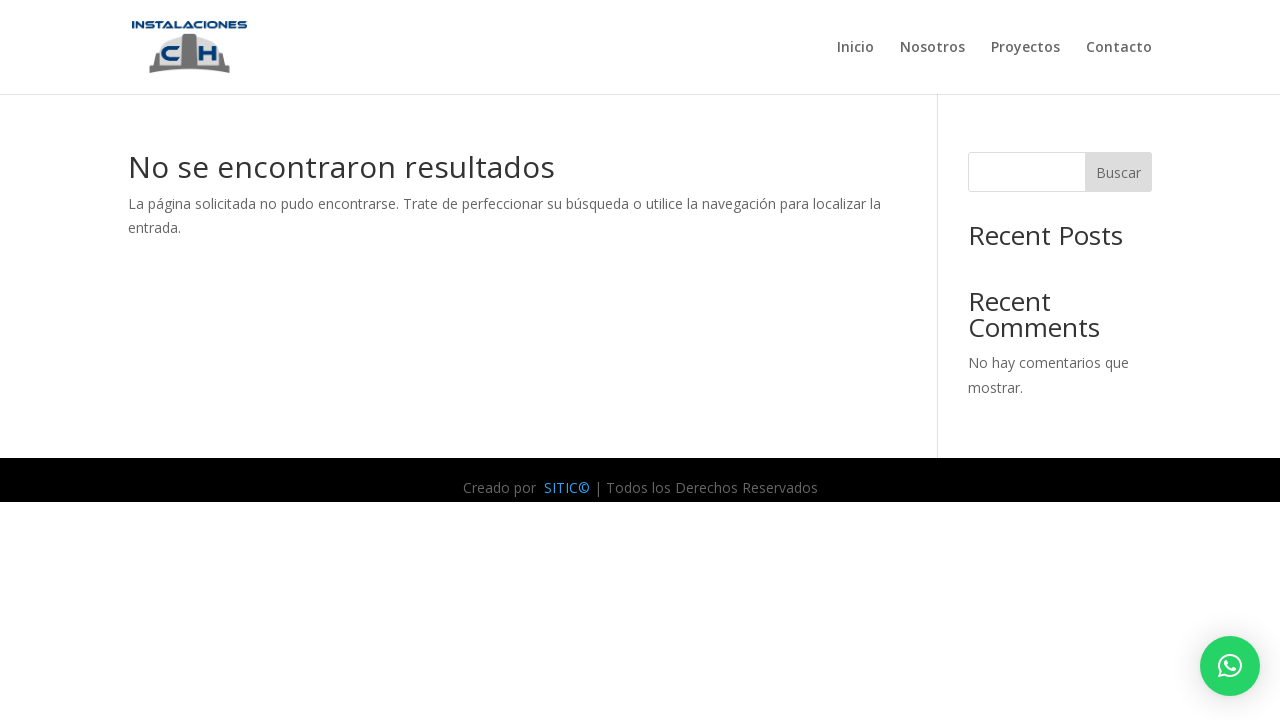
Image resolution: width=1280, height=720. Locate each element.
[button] (1230, 666)
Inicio (855, 48)
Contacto (1119, 48)
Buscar (1118, 172)
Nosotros (932, 48)
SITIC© (565, 487)
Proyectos (1025, 48)
